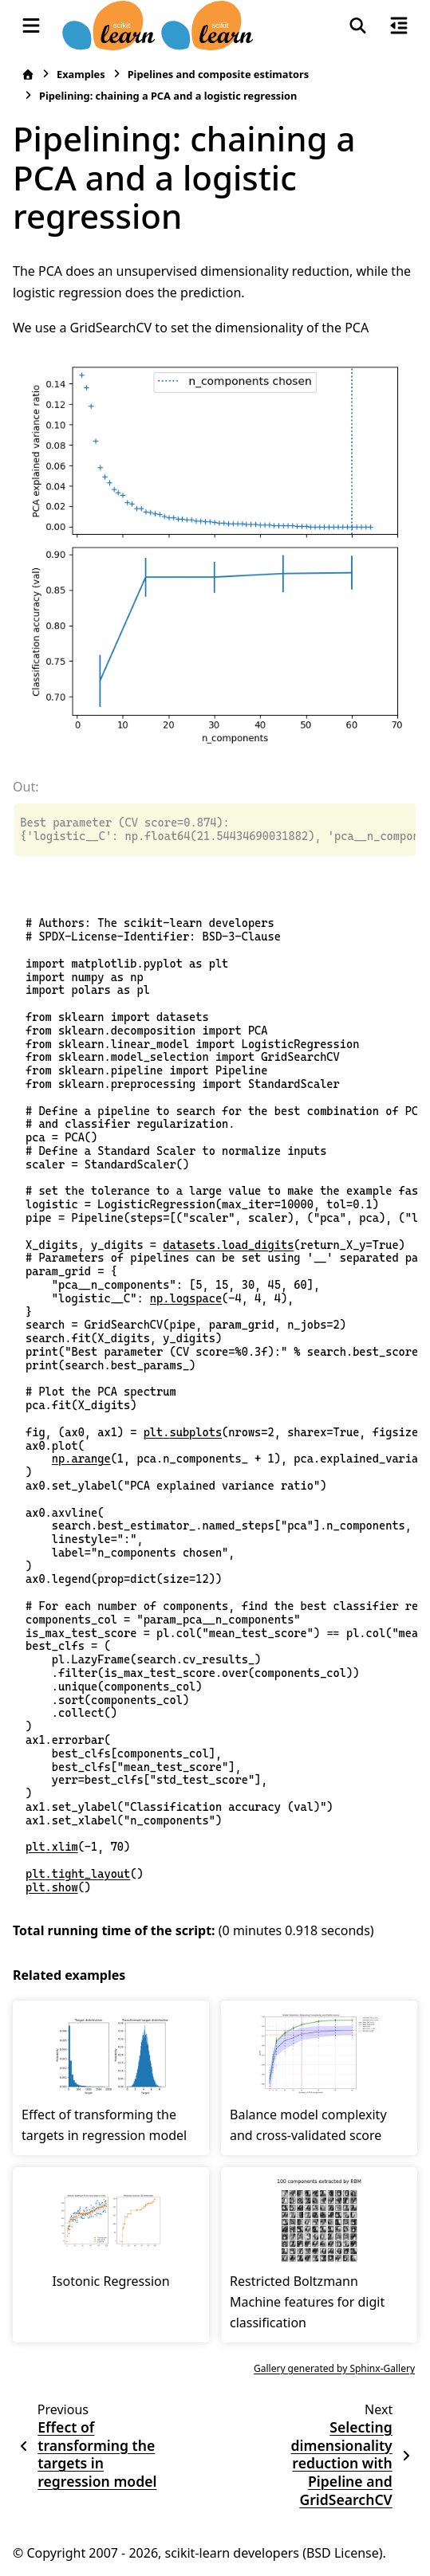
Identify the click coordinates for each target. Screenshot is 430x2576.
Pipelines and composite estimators (218, 74)
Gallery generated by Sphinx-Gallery (334, 2368)
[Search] (358, 25)
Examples (81, 74)
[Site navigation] (31, 25)
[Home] (28, 74)
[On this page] (399, 25)
